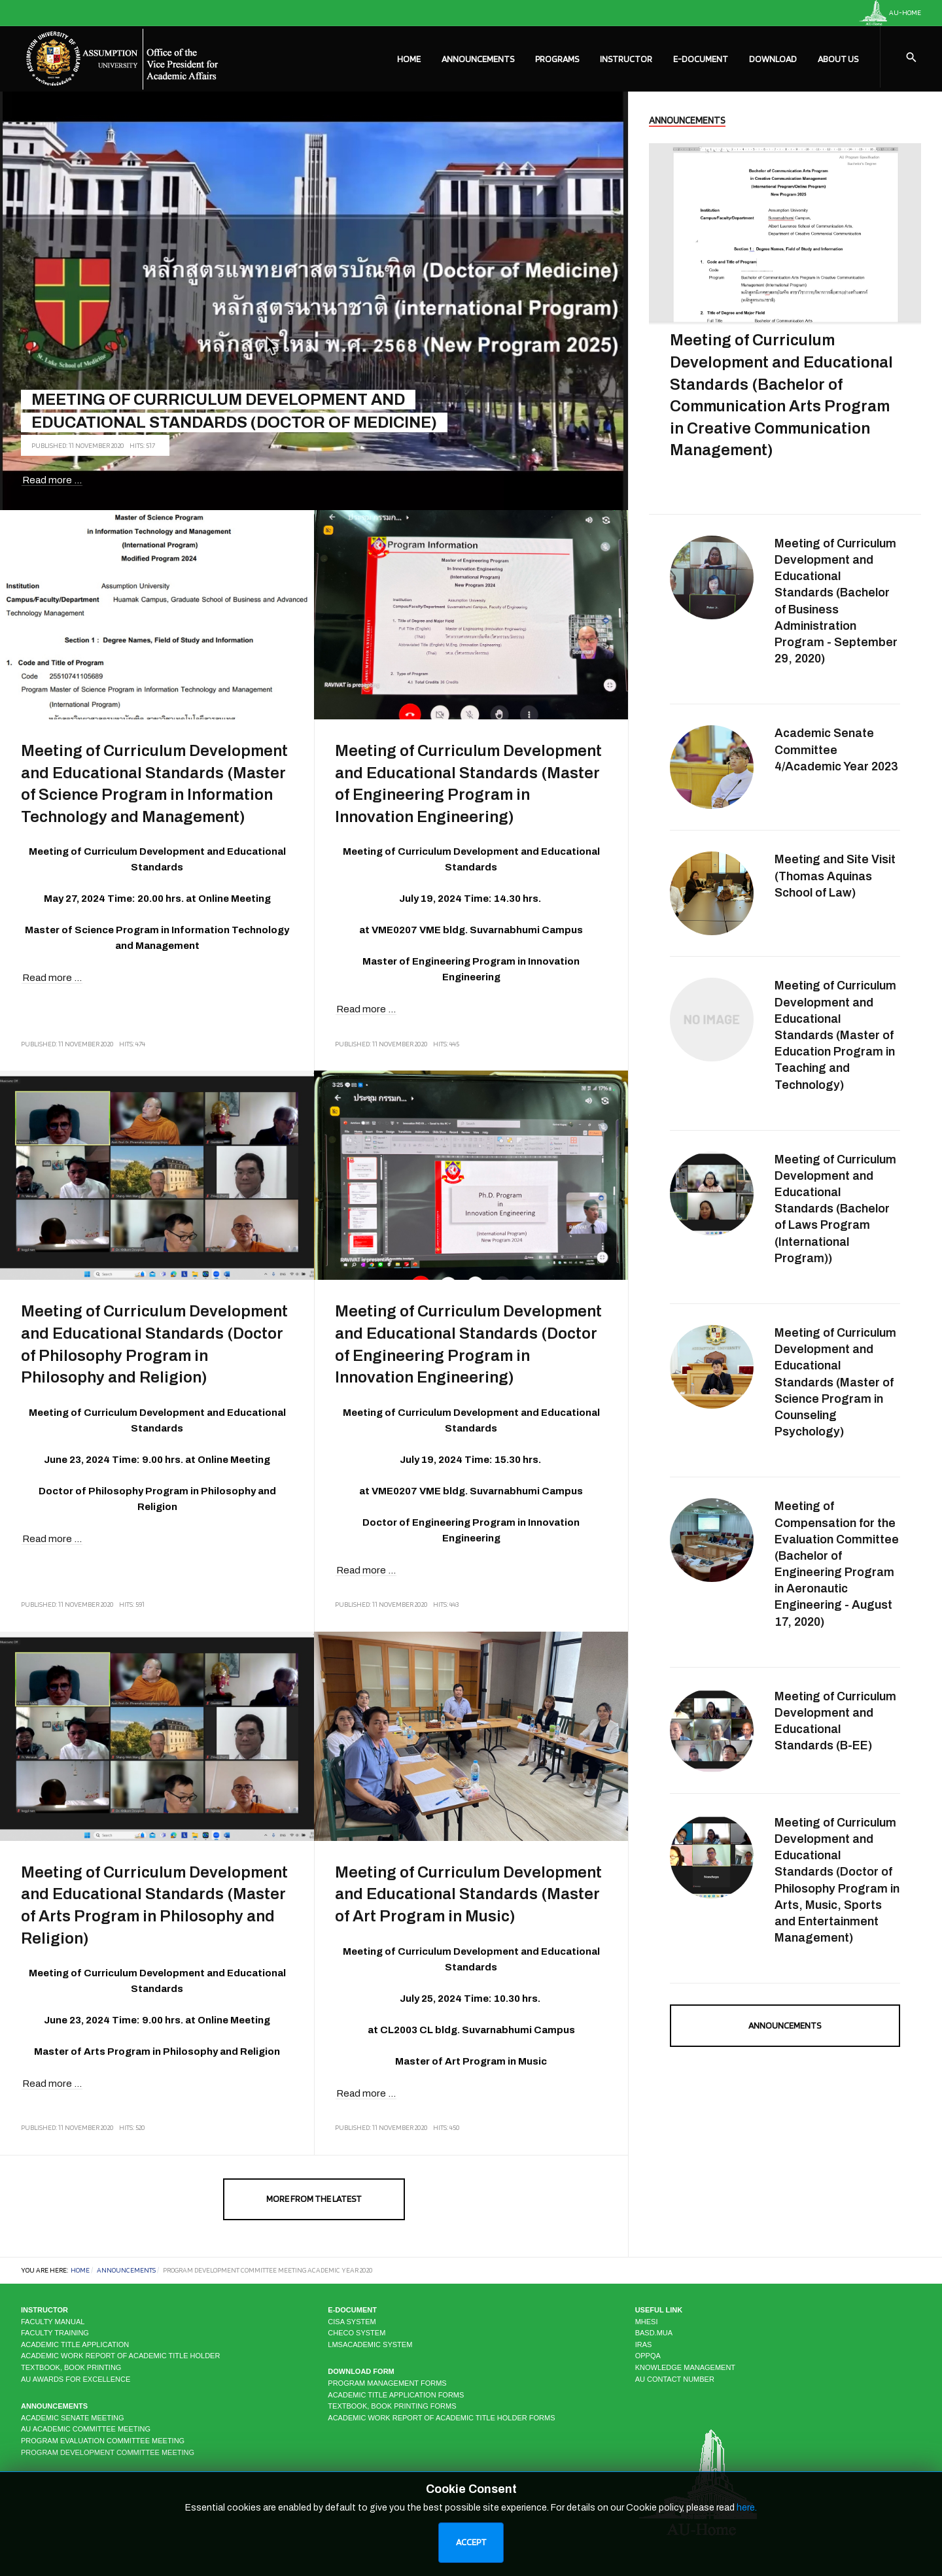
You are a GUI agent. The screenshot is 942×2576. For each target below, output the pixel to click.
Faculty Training (55, 2333)
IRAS (643, 2344)
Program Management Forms (387, 2383)
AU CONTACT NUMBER (674, 2379)
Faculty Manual (52, 2322)
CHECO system (356, 2333)
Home (409, 59)
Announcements (478, 59)
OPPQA (648, 2356)
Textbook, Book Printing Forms (392, 2406)
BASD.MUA (653, 2333)
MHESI (646, 2322)
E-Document (700, 59)
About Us (838, 59)
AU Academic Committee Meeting (85, 2429)
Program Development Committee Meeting (107, 2452)
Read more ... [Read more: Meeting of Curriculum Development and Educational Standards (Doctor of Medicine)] (52, 480)
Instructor (626, 59)
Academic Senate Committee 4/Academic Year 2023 (836, 749)
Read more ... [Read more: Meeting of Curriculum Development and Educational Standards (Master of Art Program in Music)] (366, 2093)
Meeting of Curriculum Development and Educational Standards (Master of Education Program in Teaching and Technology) (835, 1035)
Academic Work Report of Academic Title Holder (120, 2356)
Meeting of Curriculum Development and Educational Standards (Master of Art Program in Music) (468, 1894)
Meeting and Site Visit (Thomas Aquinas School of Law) (835, 876)
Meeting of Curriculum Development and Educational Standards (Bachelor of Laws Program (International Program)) (835, 1209)
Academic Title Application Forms (396, 2395)
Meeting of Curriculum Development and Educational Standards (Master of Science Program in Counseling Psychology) (835, 1382)
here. (747, 2508)
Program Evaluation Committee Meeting (102, 2441)
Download (773, 59)
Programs (557, 59)
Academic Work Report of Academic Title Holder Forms (441, 2418)
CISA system (351, 2322)
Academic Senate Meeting (72, 2418)
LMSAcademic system (370, 2344)
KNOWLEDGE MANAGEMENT (685, 2367)
